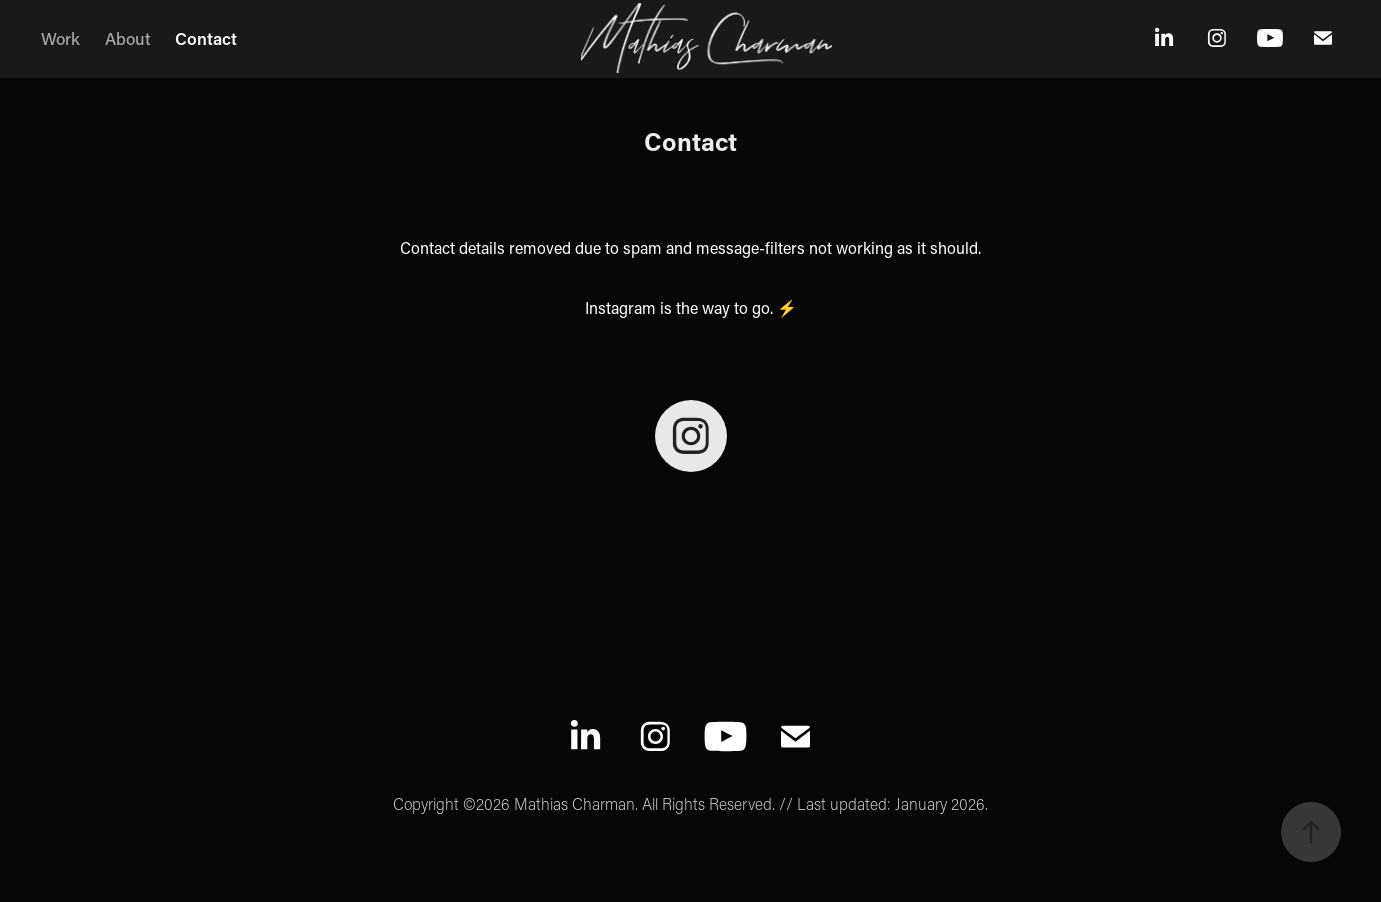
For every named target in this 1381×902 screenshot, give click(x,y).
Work (60, 38)
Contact (206, 38)
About (128, 38)
